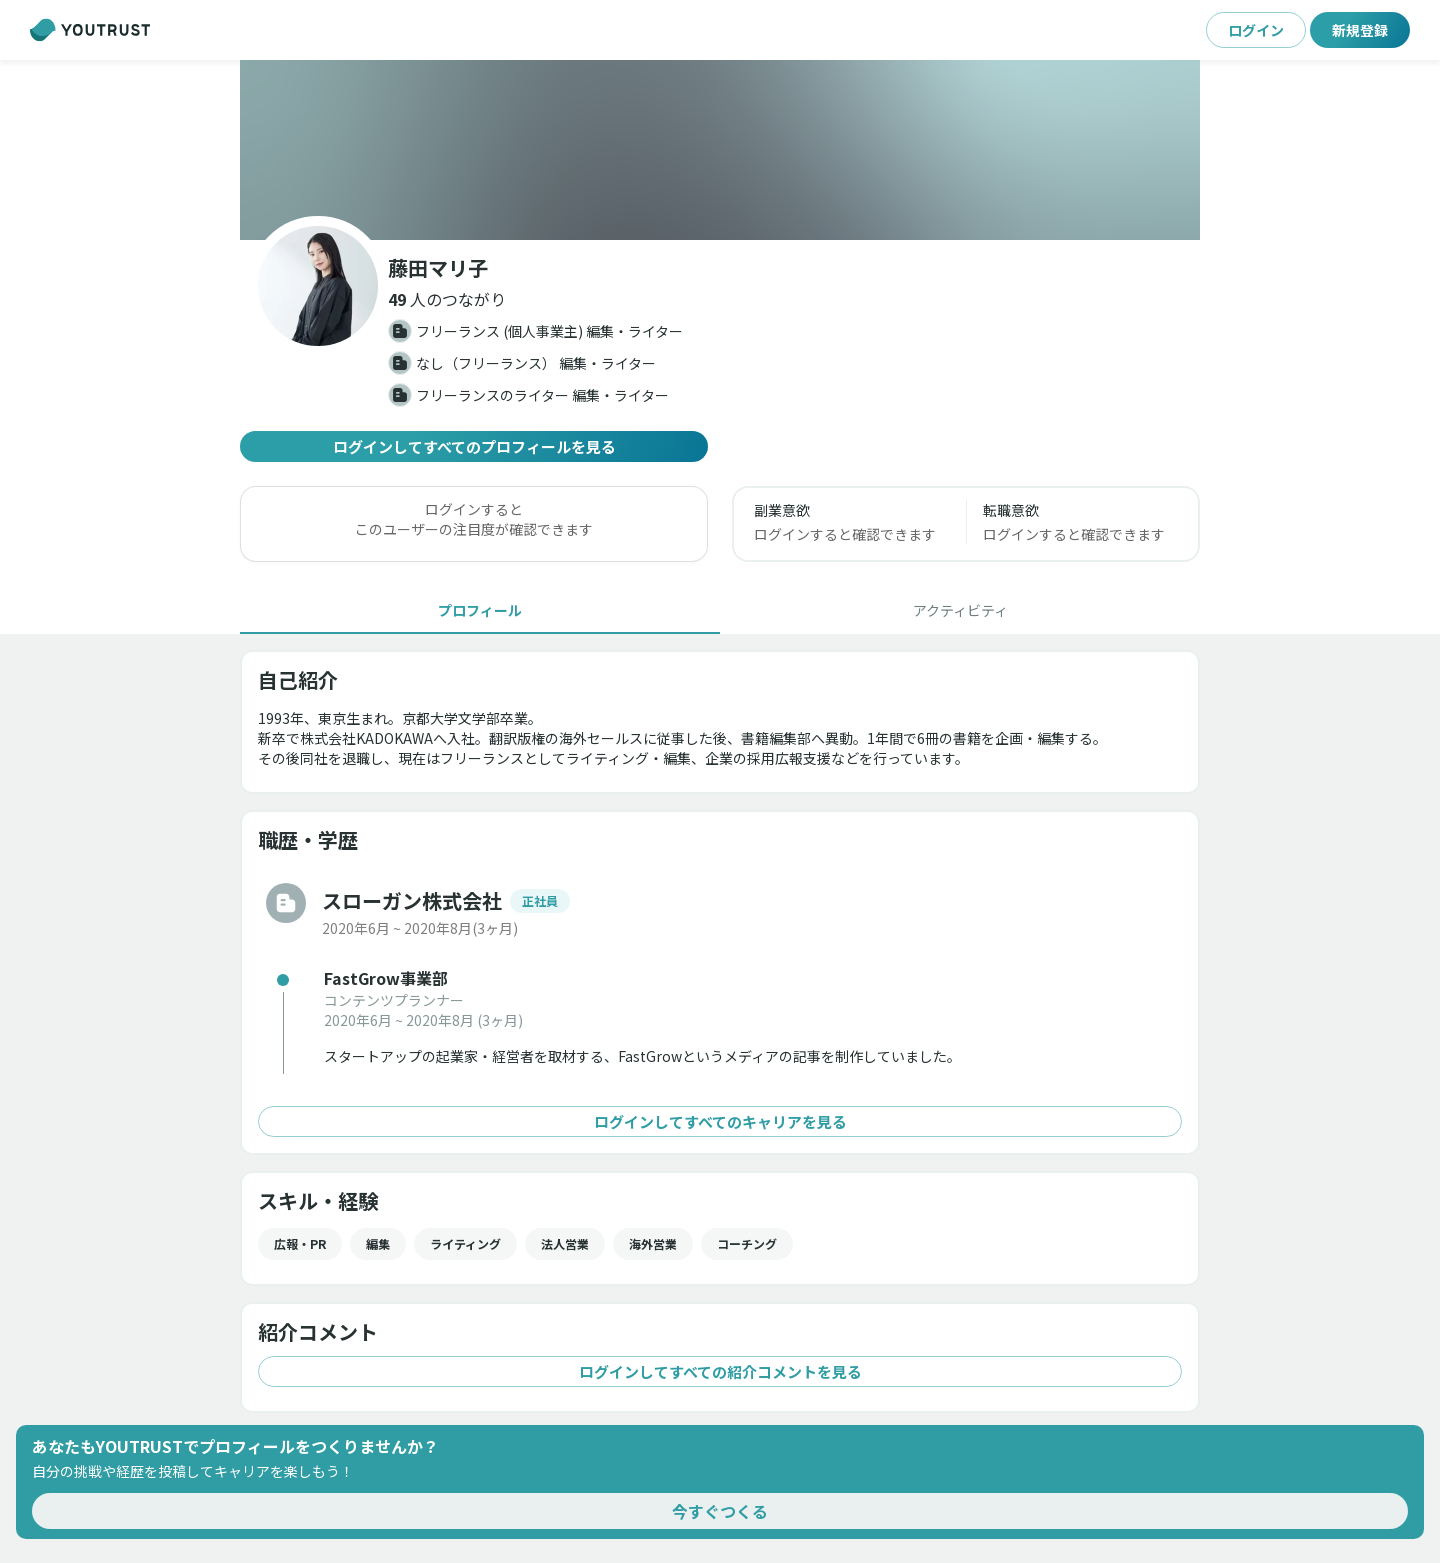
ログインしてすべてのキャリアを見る (720, 1121)
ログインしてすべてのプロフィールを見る (474, 446)
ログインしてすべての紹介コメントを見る (720, 1371)
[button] (447, 299)
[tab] (480, 610)
